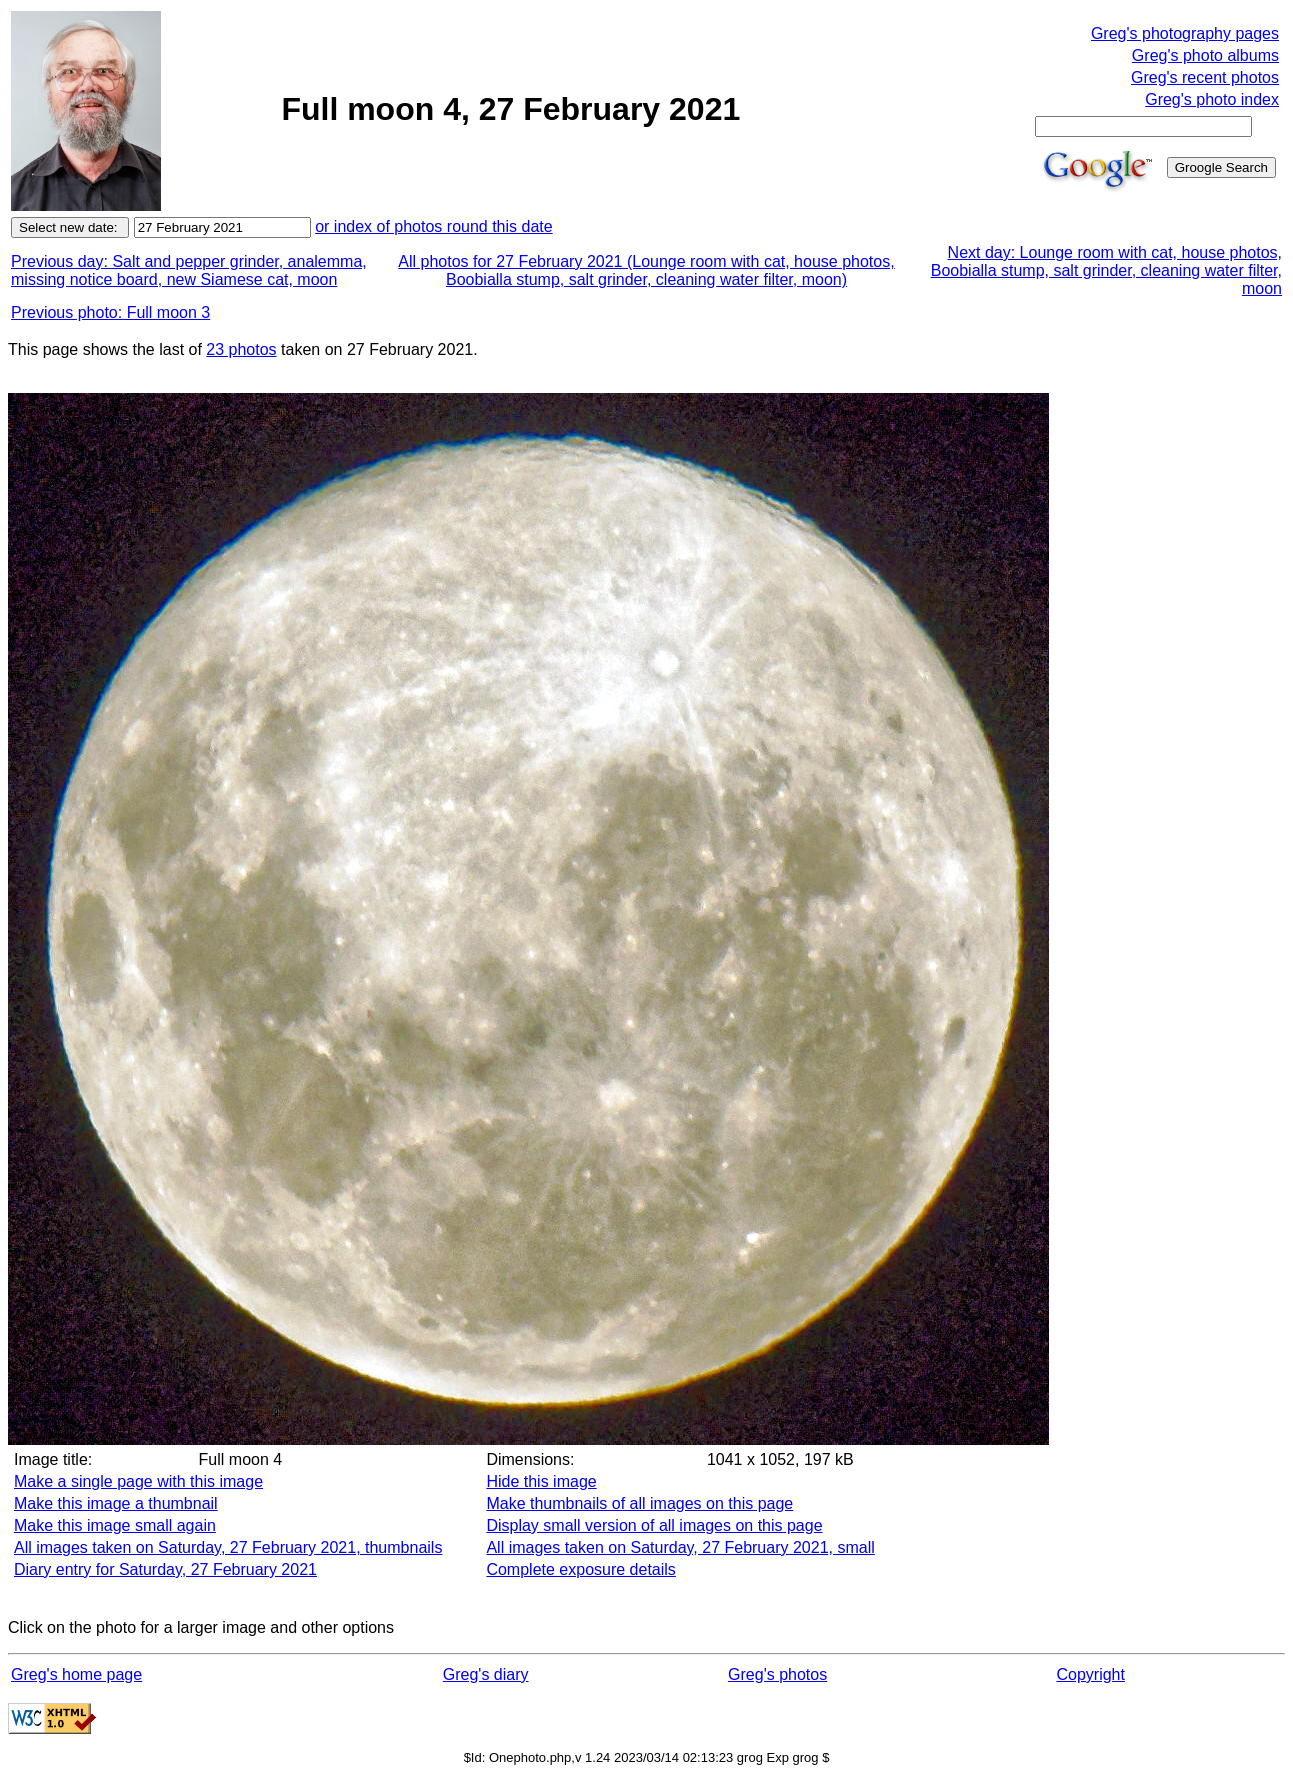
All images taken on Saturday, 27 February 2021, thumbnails (228, 1547)
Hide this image (541, 1481)
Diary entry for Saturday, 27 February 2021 (165, 1569)
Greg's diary (486, 1674)
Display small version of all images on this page (654, 1525)
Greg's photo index (1212, 99)
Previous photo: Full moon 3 (110, 312)
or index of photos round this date (434, 226)
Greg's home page (76, 1674)
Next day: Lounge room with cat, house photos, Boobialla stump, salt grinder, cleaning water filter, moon (1106, 270)
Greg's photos (777, 1674)
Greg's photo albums (1205, 55)
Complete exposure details (580, 1569)
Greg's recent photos (1205, 77)
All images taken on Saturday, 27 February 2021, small (680, 1547)
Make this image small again (115, 1525)
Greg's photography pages (1185, 33)
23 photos (241, 349)
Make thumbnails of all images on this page (639, 1503)
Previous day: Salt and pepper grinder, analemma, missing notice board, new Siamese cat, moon (189, 270)
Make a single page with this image (138, 1481)
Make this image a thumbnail (116, 1503)
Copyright (1090, 1674)
